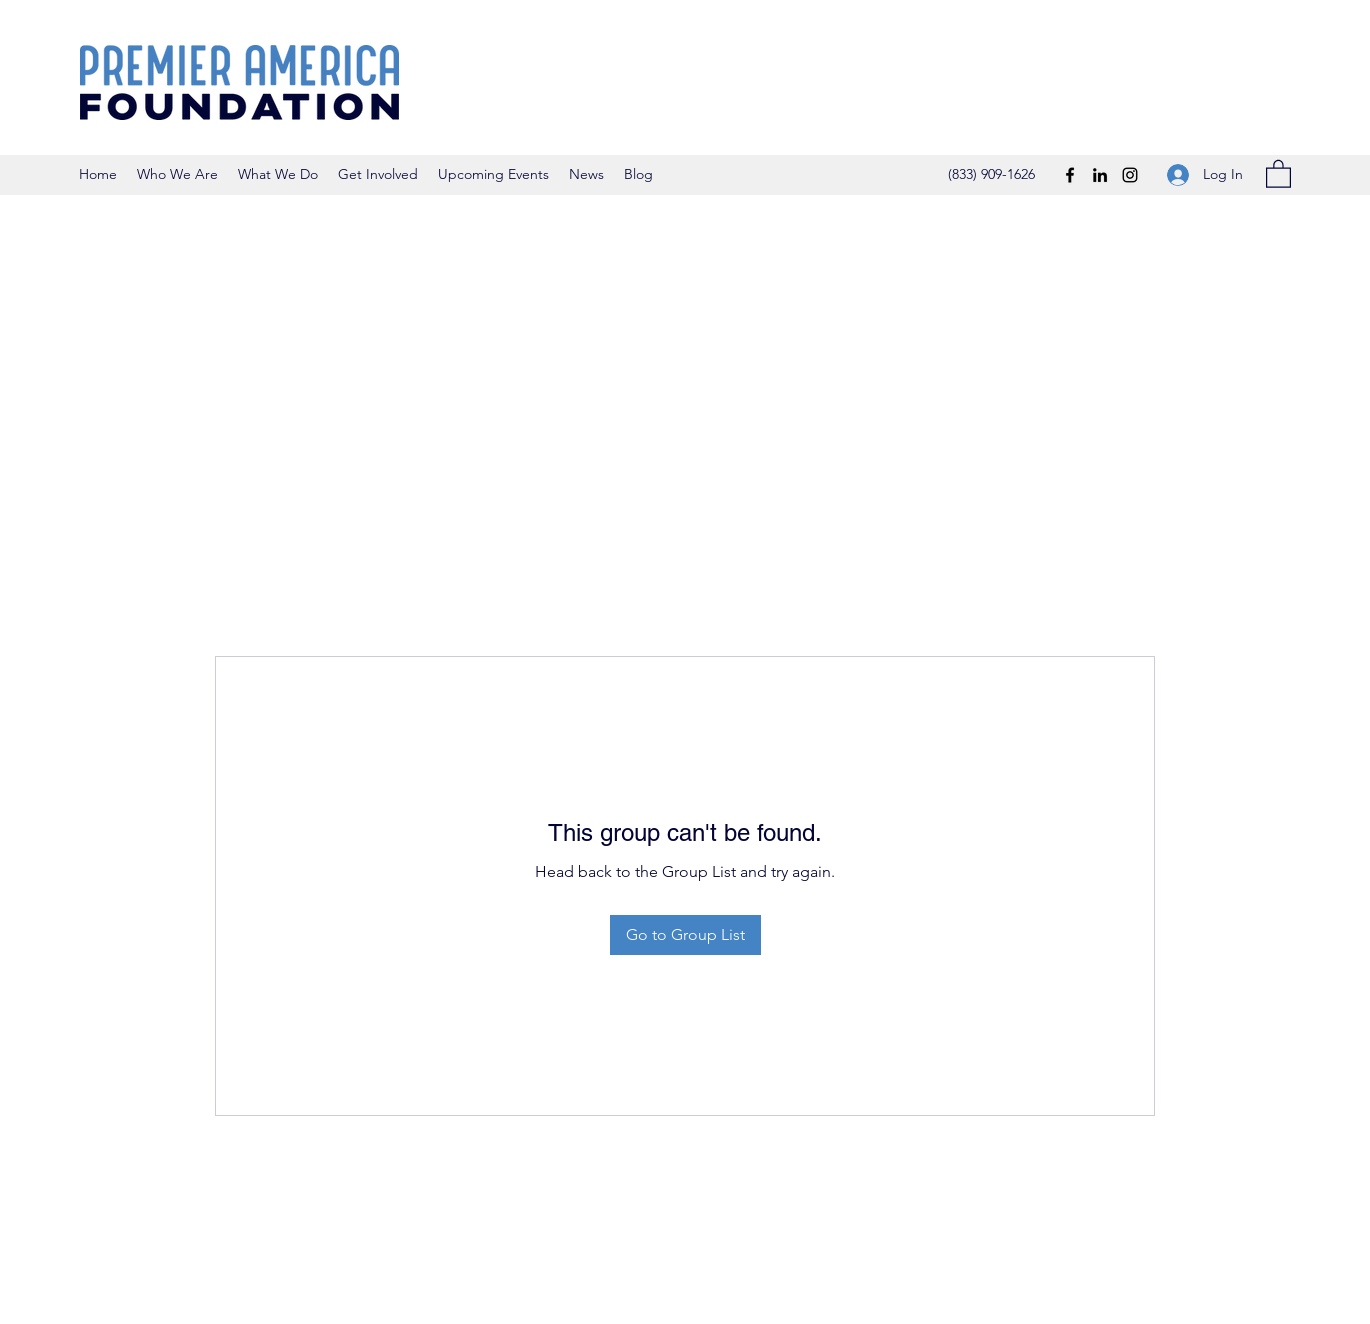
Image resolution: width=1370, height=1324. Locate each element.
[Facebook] (1070, 175)
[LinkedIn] (1100, 175)
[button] (1278, 173)
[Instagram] (1130, 175)
